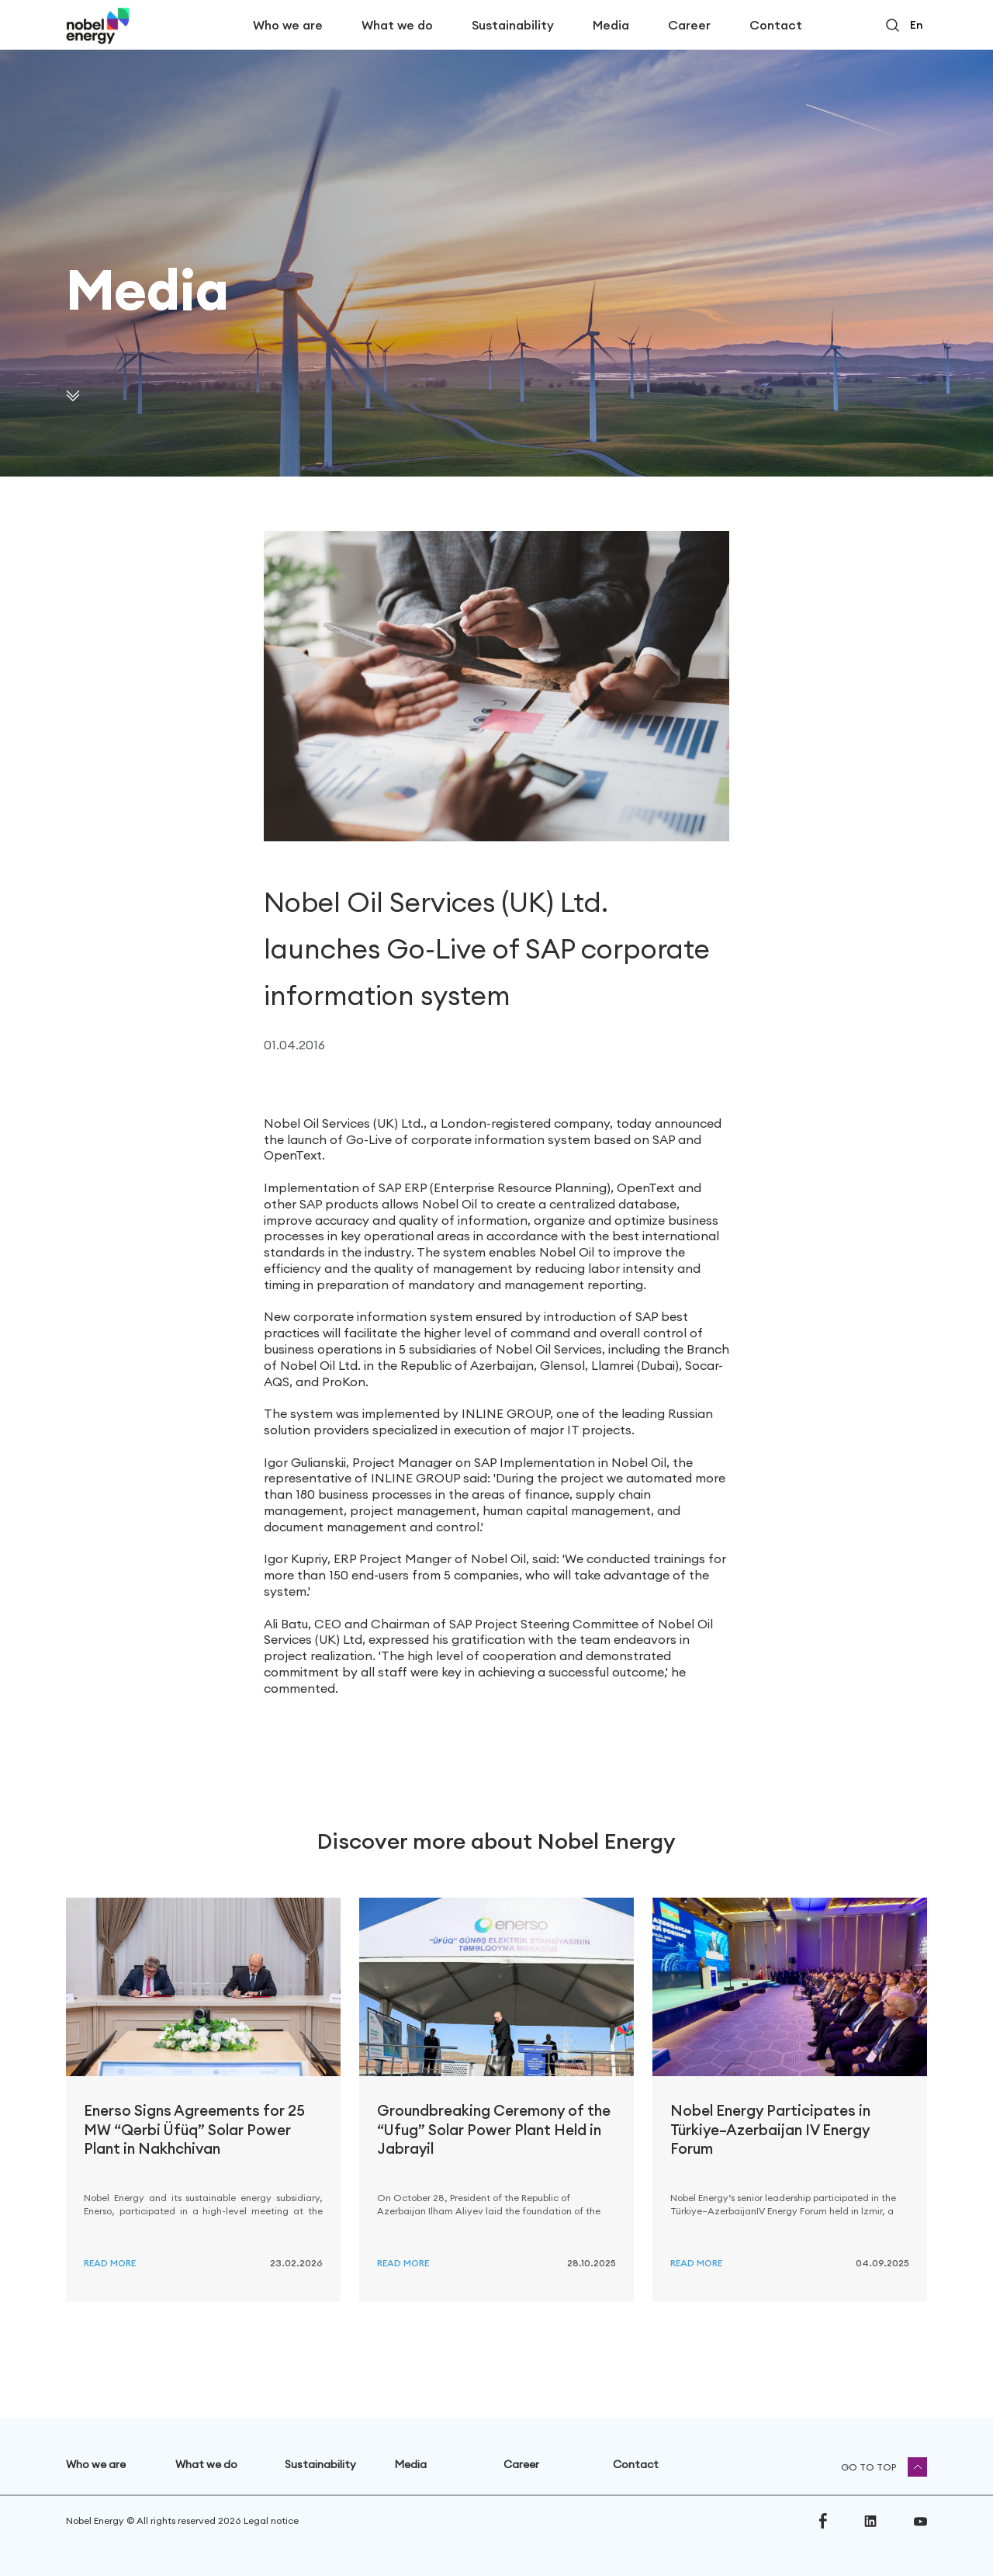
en (916, 25)
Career (689, 25)
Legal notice (271, 2520)
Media (611, 25)
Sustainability (513, 25)
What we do (397, 25)
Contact (775, 25)
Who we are (288, 25)
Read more (110, 2263)
